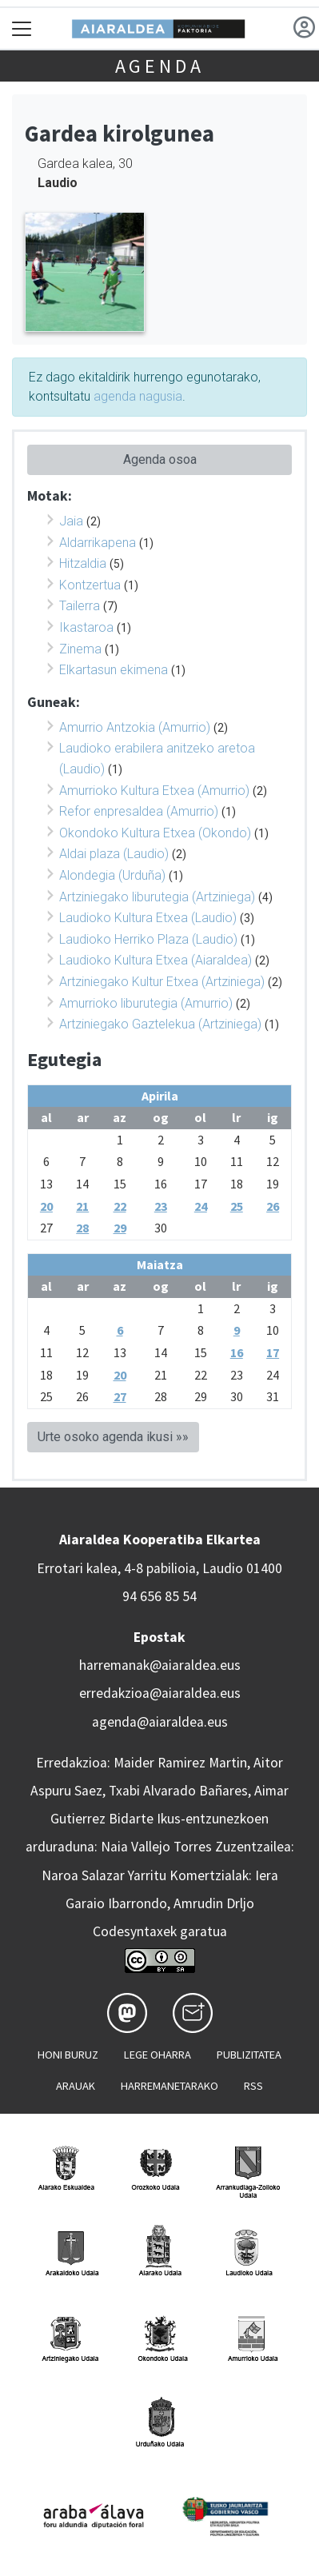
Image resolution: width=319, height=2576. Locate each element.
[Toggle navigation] (22, 28)
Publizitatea (249, 2054)
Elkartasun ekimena (113, 669)
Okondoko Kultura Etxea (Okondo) (155, 833)
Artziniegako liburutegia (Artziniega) (157, 897)
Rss (253, 2086)
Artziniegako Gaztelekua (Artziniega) (160, 1024)
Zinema (80, 649)
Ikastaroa (86, 627)
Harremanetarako (169, 2086)
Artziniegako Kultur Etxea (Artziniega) (162, 981)
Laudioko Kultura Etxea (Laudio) (148, 917)
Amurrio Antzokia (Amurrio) (134, 727)
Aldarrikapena (97, 542)
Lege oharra (157, 2054)
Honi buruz (68, 2054)
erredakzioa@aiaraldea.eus (160, 1693)
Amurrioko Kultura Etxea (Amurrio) (154, 790)
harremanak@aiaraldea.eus (160, 1665)
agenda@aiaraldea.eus (160, 1722)
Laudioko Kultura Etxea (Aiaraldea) (155, 960)
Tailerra (79, 605)
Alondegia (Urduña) (112, 875)
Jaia (71, 521)
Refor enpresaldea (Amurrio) (138, 811)
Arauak (75, 2086)
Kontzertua (90, 585)
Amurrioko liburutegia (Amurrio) (146, 1003)
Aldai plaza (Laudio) (114, 853)
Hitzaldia (82, 563)
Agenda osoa (160, 459)
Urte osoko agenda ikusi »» (113, 1436)
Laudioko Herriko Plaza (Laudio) (148, 939)
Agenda (160, 66)
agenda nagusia (138, 396)
